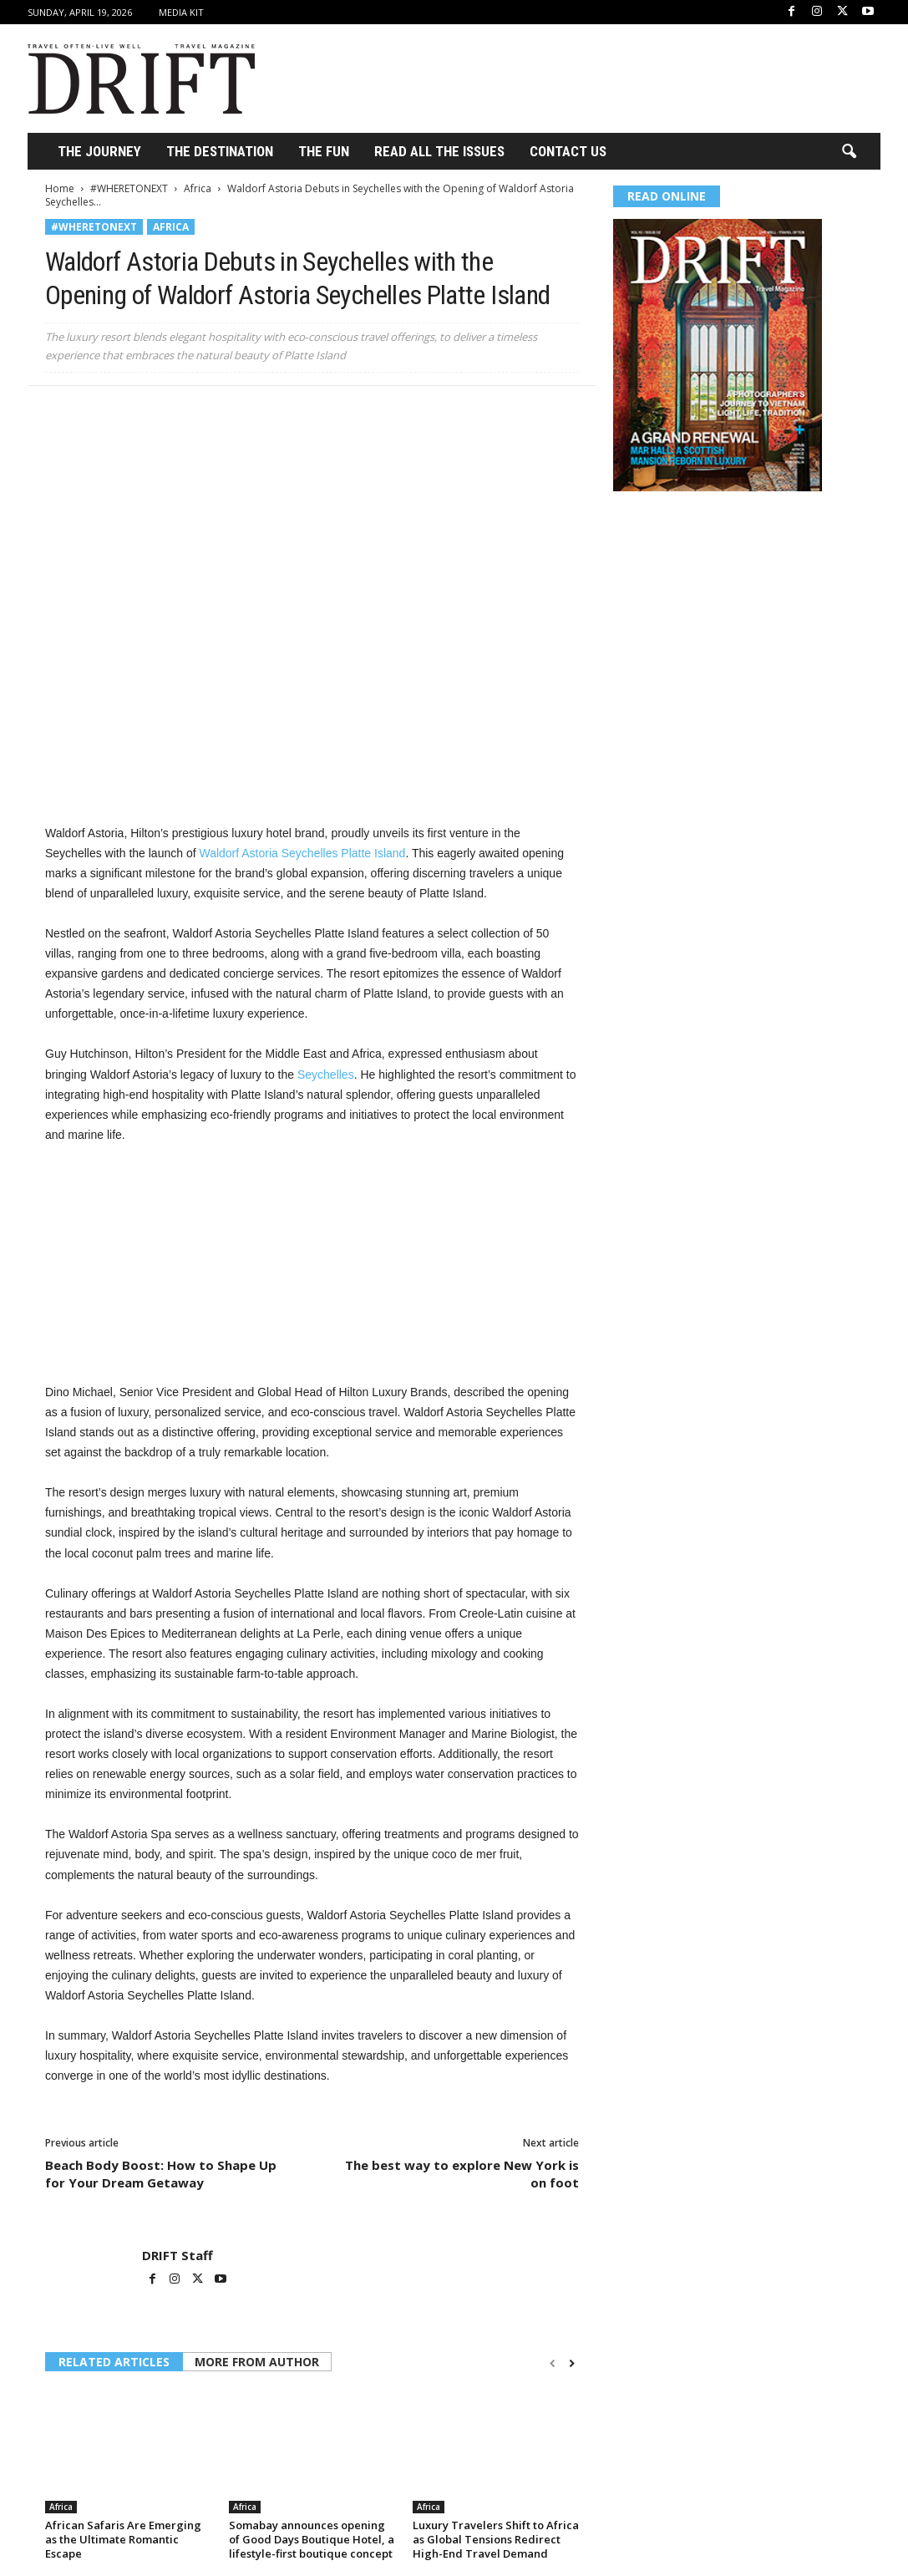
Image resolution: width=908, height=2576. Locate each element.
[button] (848, 152)
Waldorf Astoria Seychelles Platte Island (302, 853)
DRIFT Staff (177, 2255)
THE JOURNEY (99, 151)
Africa (197, 188)
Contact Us (568, 151)
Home (59, 188)
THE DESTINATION (219, 151)
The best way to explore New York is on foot (462, 2174)
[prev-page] (553, 2363)
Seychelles (325, 1074)
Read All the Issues (439, 151)
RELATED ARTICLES (114, 2362)
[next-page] (572, 2363)
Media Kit (181, 12)
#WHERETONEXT (129, 188)
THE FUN (323, 151)
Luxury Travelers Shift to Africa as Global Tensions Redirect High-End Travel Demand (496, 2539)
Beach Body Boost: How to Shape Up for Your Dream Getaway (160, 2174)
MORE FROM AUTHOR (257, 2362)
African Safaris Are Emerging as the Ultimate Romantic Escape (123, 2539)
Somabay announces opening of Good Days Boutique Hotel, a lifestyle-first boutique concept (311, 2539)
